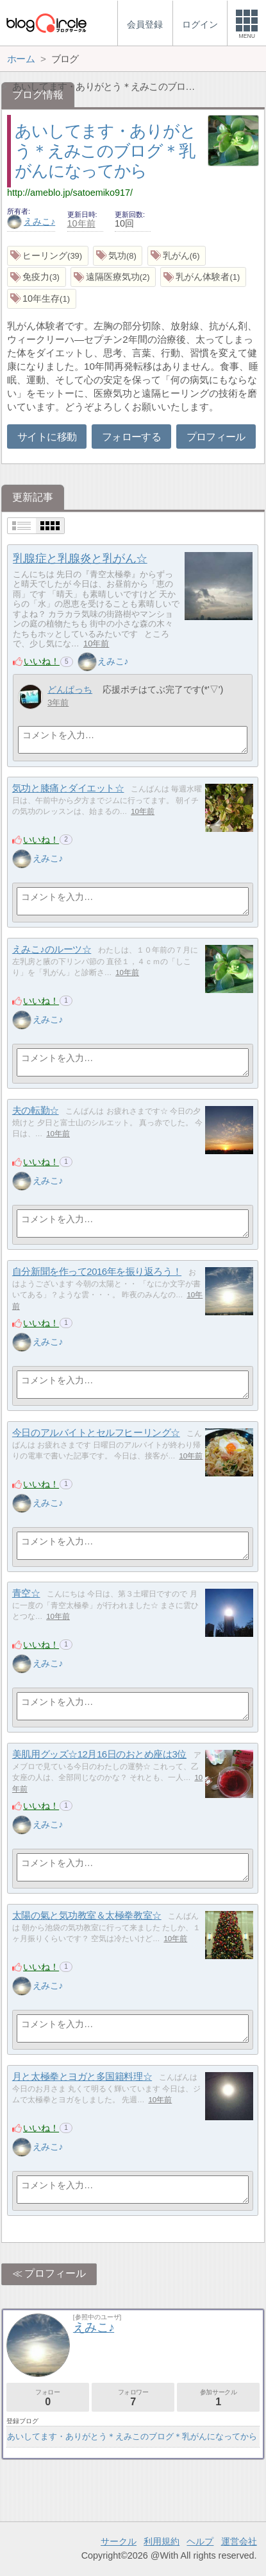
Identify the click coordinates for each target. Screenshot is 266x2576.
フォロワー (133, 2398)
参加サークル (218, 2398)
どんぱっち (69, 689)
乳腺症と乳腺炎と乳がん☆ (80, 558)
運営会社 (239, 2541)
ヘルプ (200, 2541)
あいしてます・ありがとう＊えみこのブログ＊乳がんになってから (105, 150)
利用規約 (161, 2541)
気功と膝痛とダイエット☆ (68, 787)
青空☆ (26, 1592)
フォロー (47, 2398)
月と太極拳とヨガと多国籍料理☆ (82, 2076)
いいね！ (42, 661)
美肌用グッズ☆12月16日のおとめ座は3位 (99, 1754)
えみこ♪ (31, 221)
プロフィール (216, 436)
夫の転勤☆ (35, 1110)
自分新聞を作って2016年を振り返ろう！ (96, 1271)
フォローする (131, 436)
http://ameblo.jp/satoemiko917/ (70, 192)
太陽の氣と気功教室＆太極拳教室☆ (87, 1915)
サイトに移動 (46, 436)
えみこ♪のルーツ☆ (51, 949)
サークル (119, 2541)
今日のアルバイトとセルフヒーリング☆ (96, 1432)
